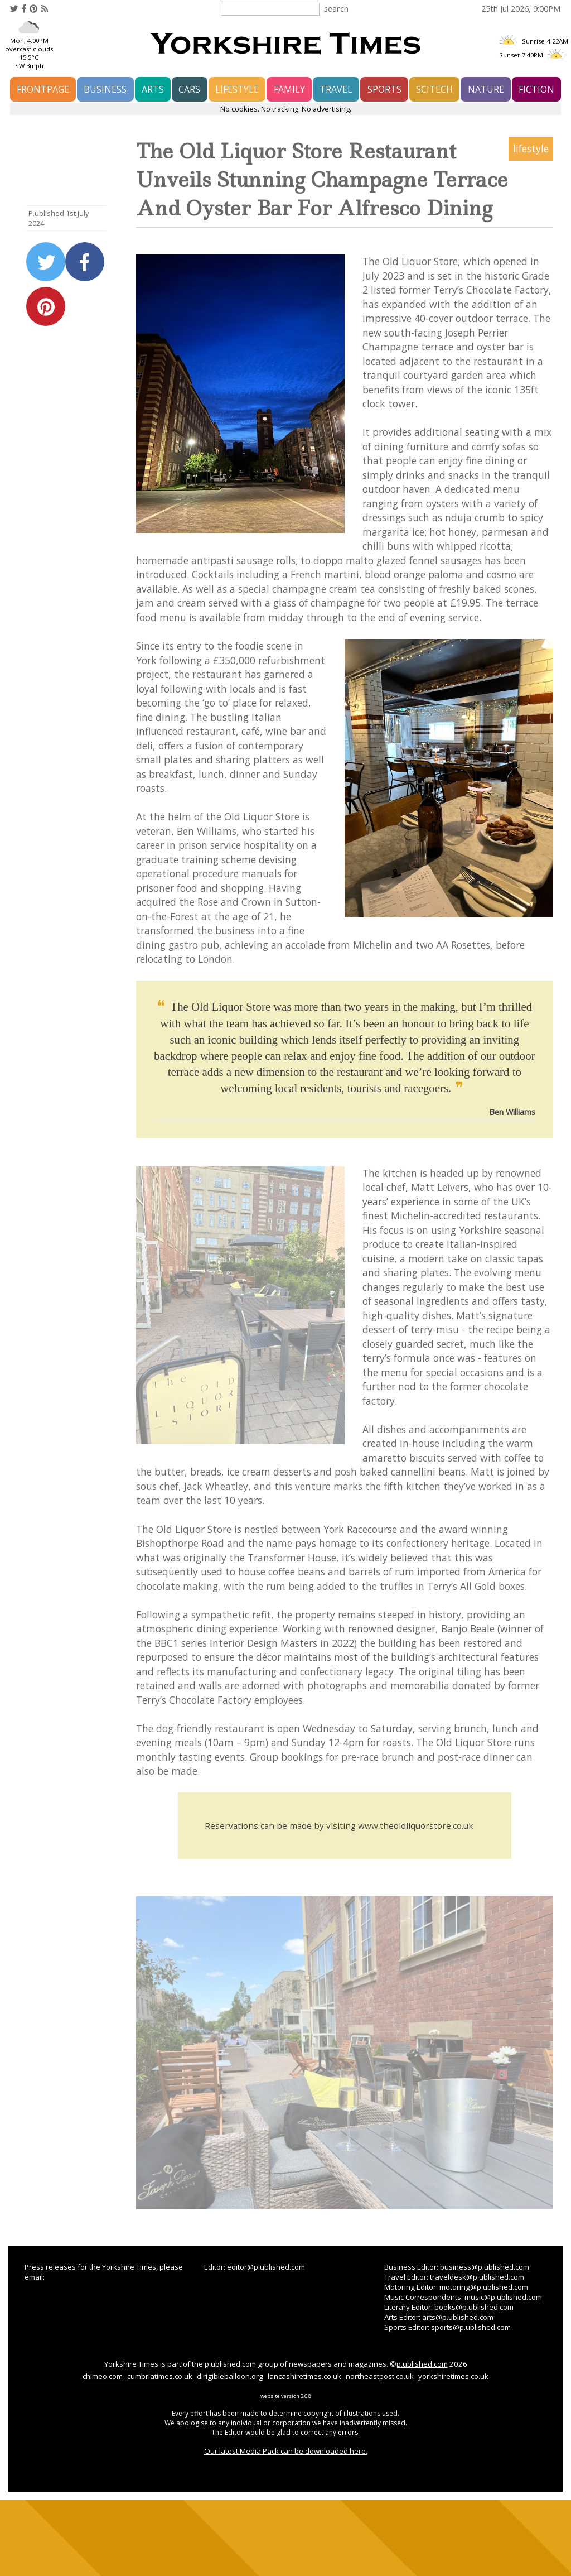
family (289, 89)
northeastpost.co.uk (380, 2376)
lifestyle (237, 89)
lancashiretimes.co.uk (304, 2376)
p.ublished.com (422, 2364)
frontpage (43, 89)
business (105, 89)
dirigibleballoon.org (230, 2376)
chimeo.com (103, 2376)
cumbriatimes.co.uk (159, 2376)
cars (189, 89)
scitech (434, 89)
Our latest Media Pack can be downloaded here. (285, 2451)
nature (486, 89)
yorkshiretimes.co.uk (453, 2376)
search (336, 8)
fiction (536, 89)
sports (384, 89)
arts (153, 89)
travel (336, 89)
